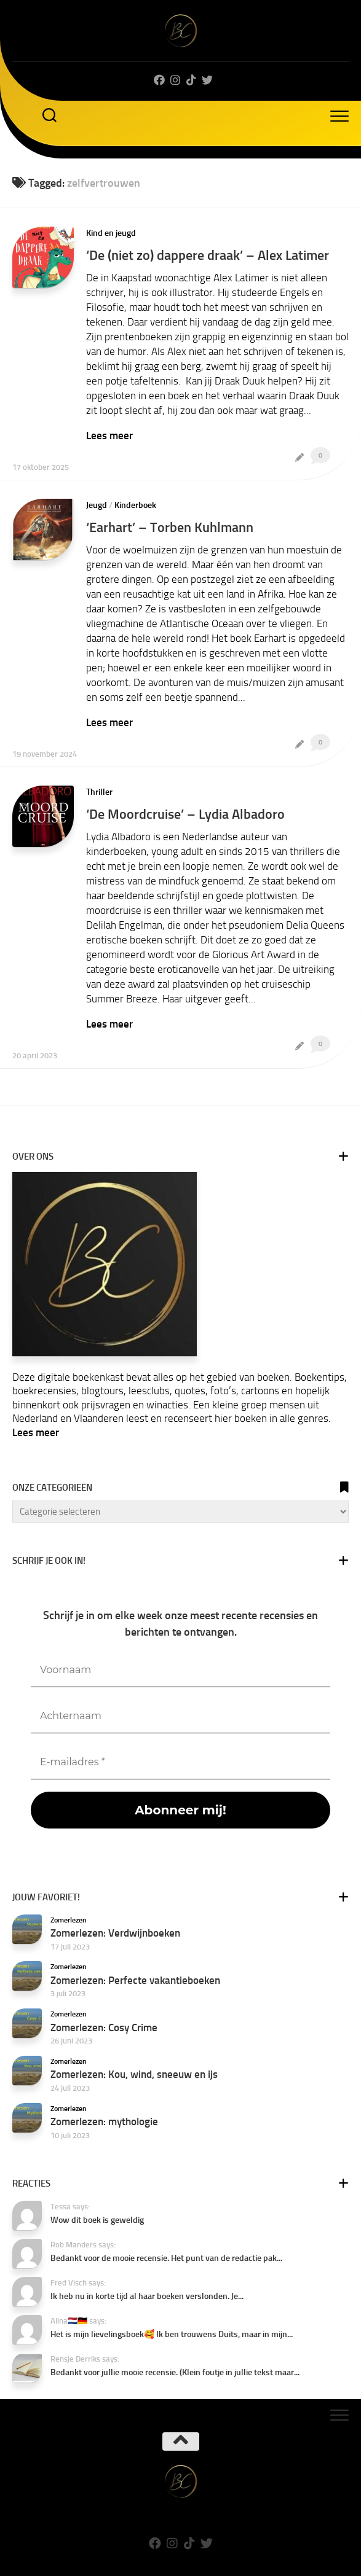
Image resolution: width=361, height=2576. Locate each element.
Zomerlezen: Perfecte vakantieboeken (135, 1980)
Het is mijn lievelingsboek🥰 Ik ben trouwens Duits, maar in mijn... (171, 2334)
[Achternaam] (180, 1716)
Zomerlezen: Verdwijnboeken (115, 1933)
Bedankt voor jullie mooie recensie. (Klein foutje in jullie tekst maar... (175, 2372)
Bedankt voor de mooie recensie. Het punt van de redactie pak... (166, 2258)
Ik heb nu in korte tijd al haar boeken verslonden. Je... (147, 2296)
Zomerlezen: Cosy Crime (103, 2027)
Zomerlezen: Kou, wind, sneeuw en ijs (134, 2074)
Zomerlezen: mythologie (104, 2121)
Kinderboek (135, 505)
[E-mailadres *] (180, 1762)
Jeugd (96, 505)
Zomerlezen (68, 1920)
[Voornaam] (180, 1670)
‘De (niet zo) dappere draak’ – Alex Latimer (207, 255)
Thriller (99, 792)
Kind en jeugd (111, 233)
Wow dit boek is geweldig (97, 2220)
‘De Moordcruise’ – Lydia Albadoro (185, 814)
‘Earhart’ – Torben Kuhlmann (169, 527)
